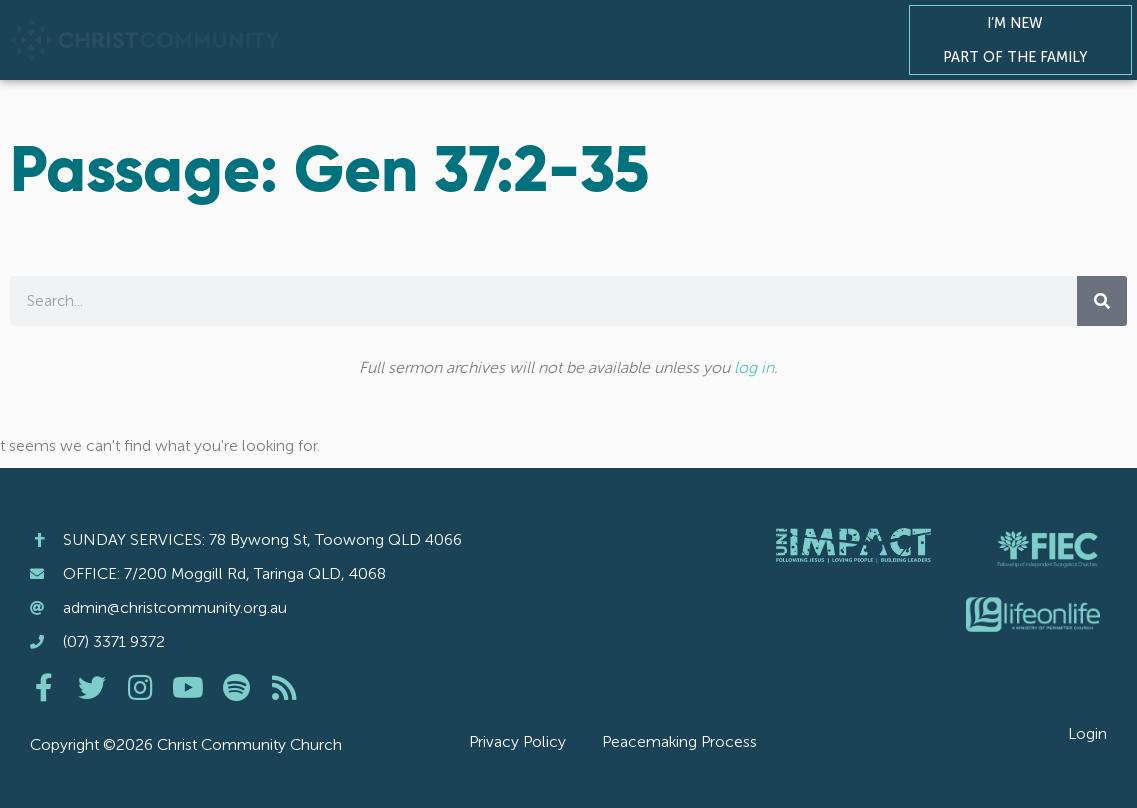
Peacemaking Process (679, 741)
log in (754, 367)
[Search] (1102, 301)
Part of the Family (1020, 57)
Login (1087, 733)
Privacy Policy (517, 741)
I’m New (1020, 23)
